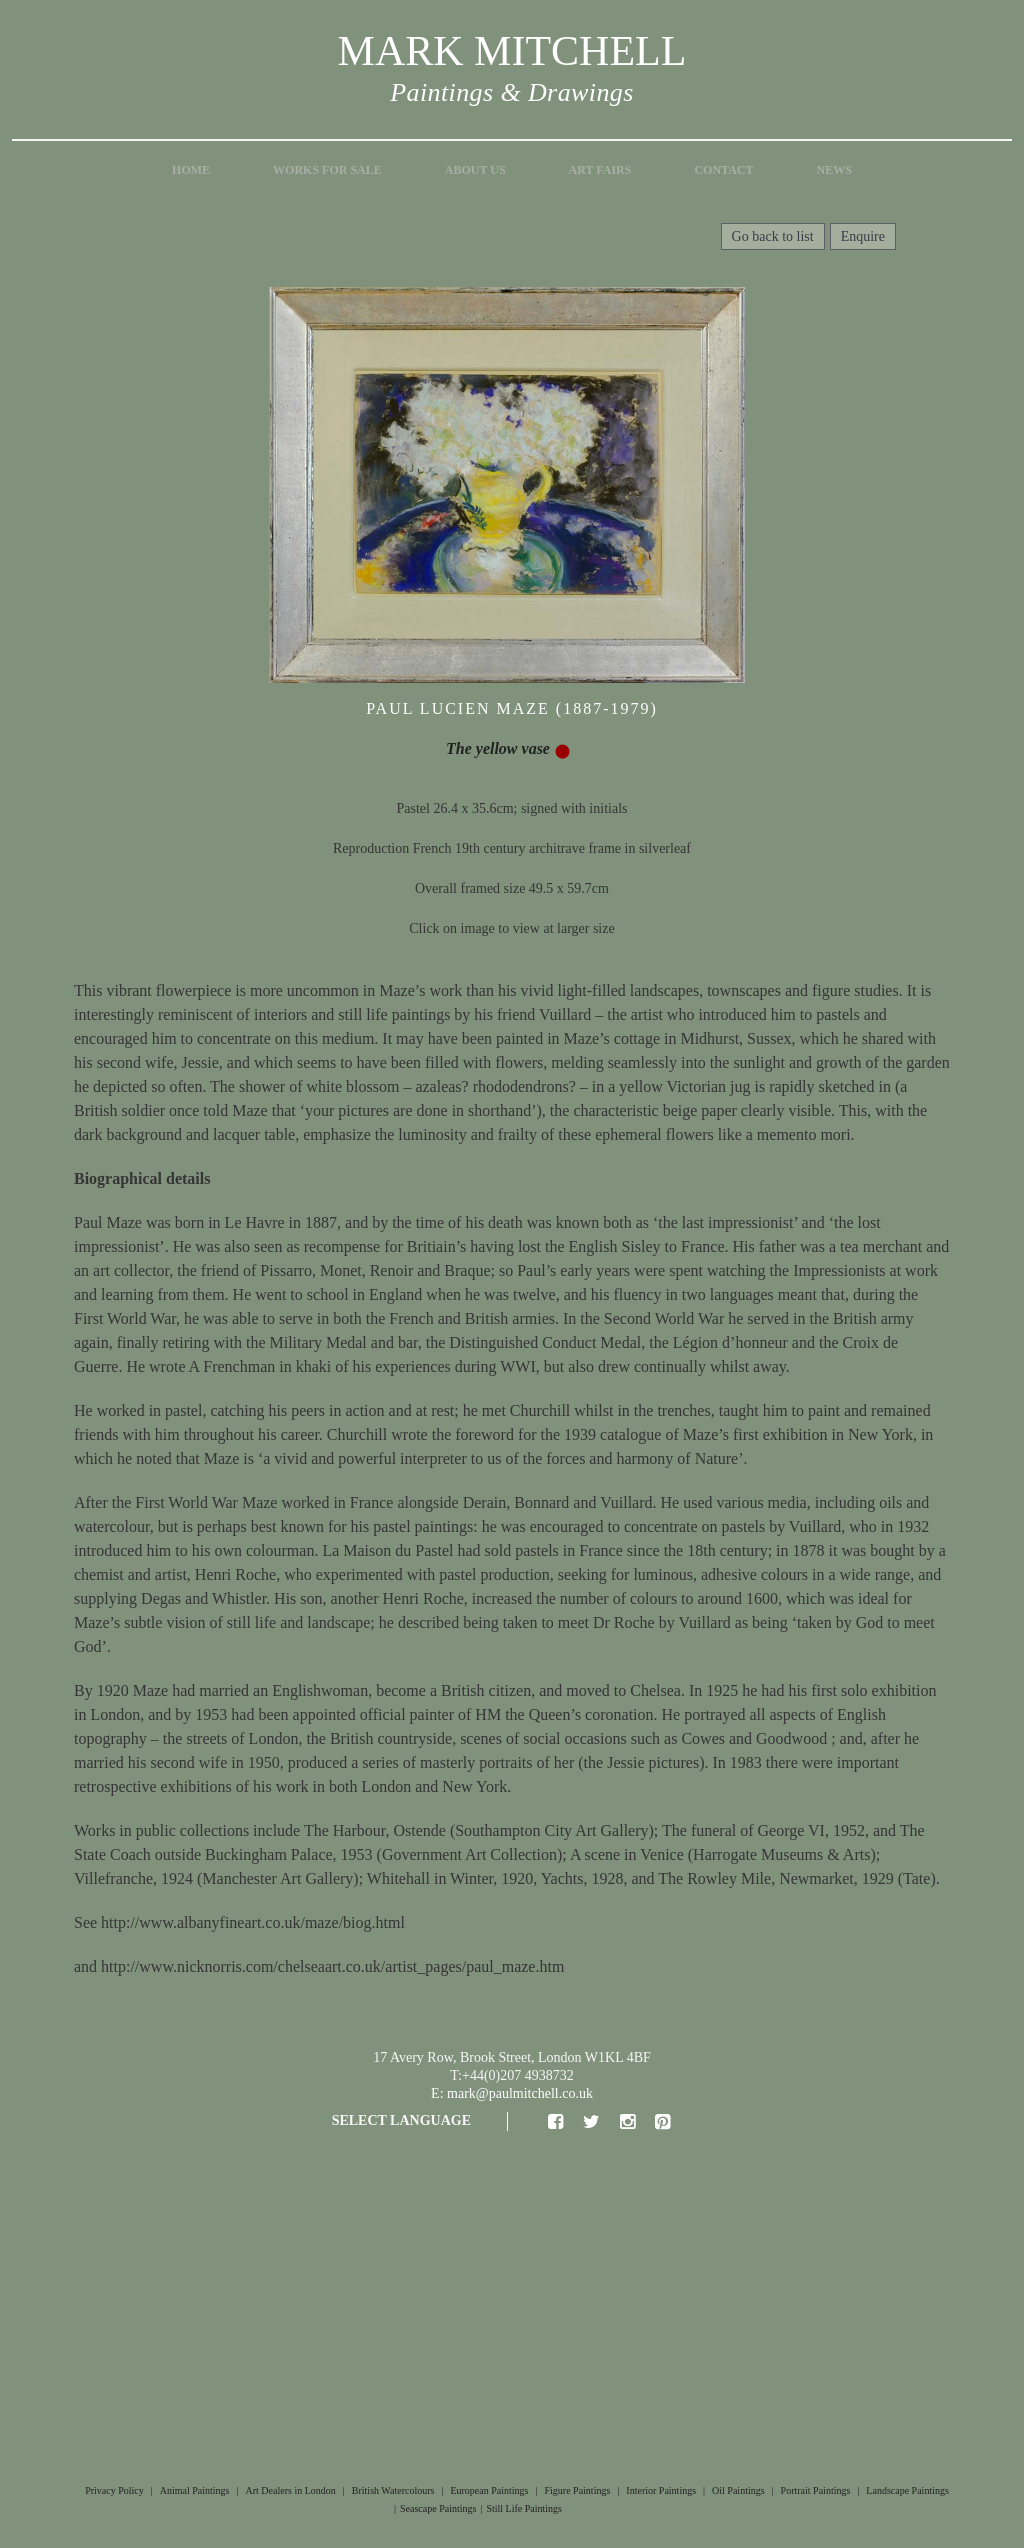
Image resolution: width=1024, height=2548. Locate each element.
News (834, 170)
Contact (723, 170)
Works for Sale (327, 170)
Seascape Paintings (438, 2508)
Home (191, 170)
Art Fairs (600, 170)
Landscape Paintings (907, 2490)
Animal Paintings (195, 2490)
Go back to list (773, 236)
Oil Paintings (738, 2490)
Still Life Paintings (524, 2508)
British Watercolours (393, 2490)
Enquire (863, 236)
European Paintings (489, 2490)
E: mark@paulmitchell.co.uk (512, 2093)
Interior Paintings (661, 2490)
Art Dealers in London (291, 2490)
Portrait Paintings (816, 2490)
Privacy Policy (114, 2490)
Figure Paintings (577, 2490)
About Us (475, 170)
